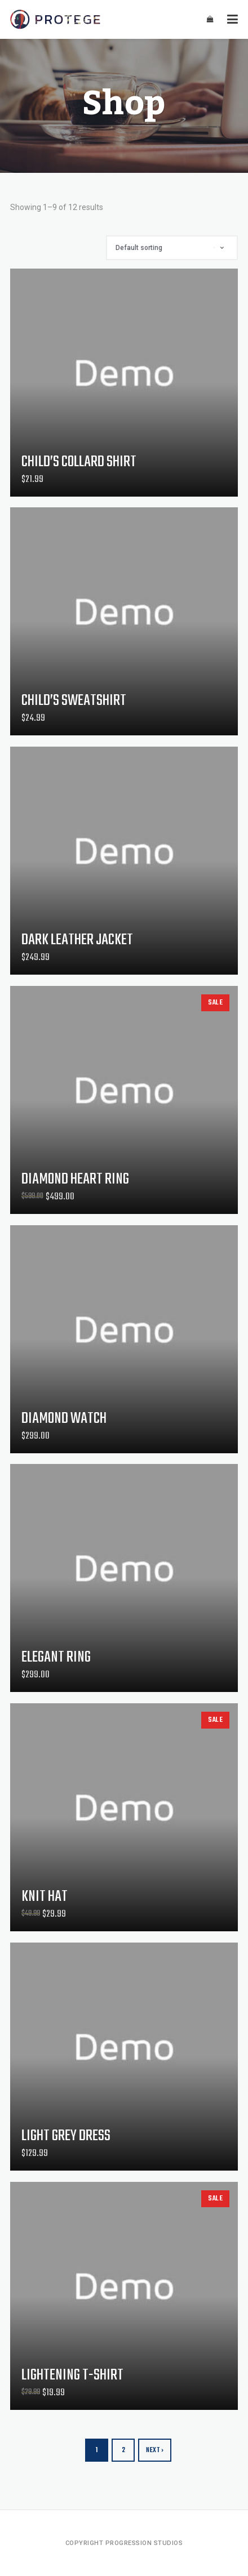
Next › (154, 2450)
